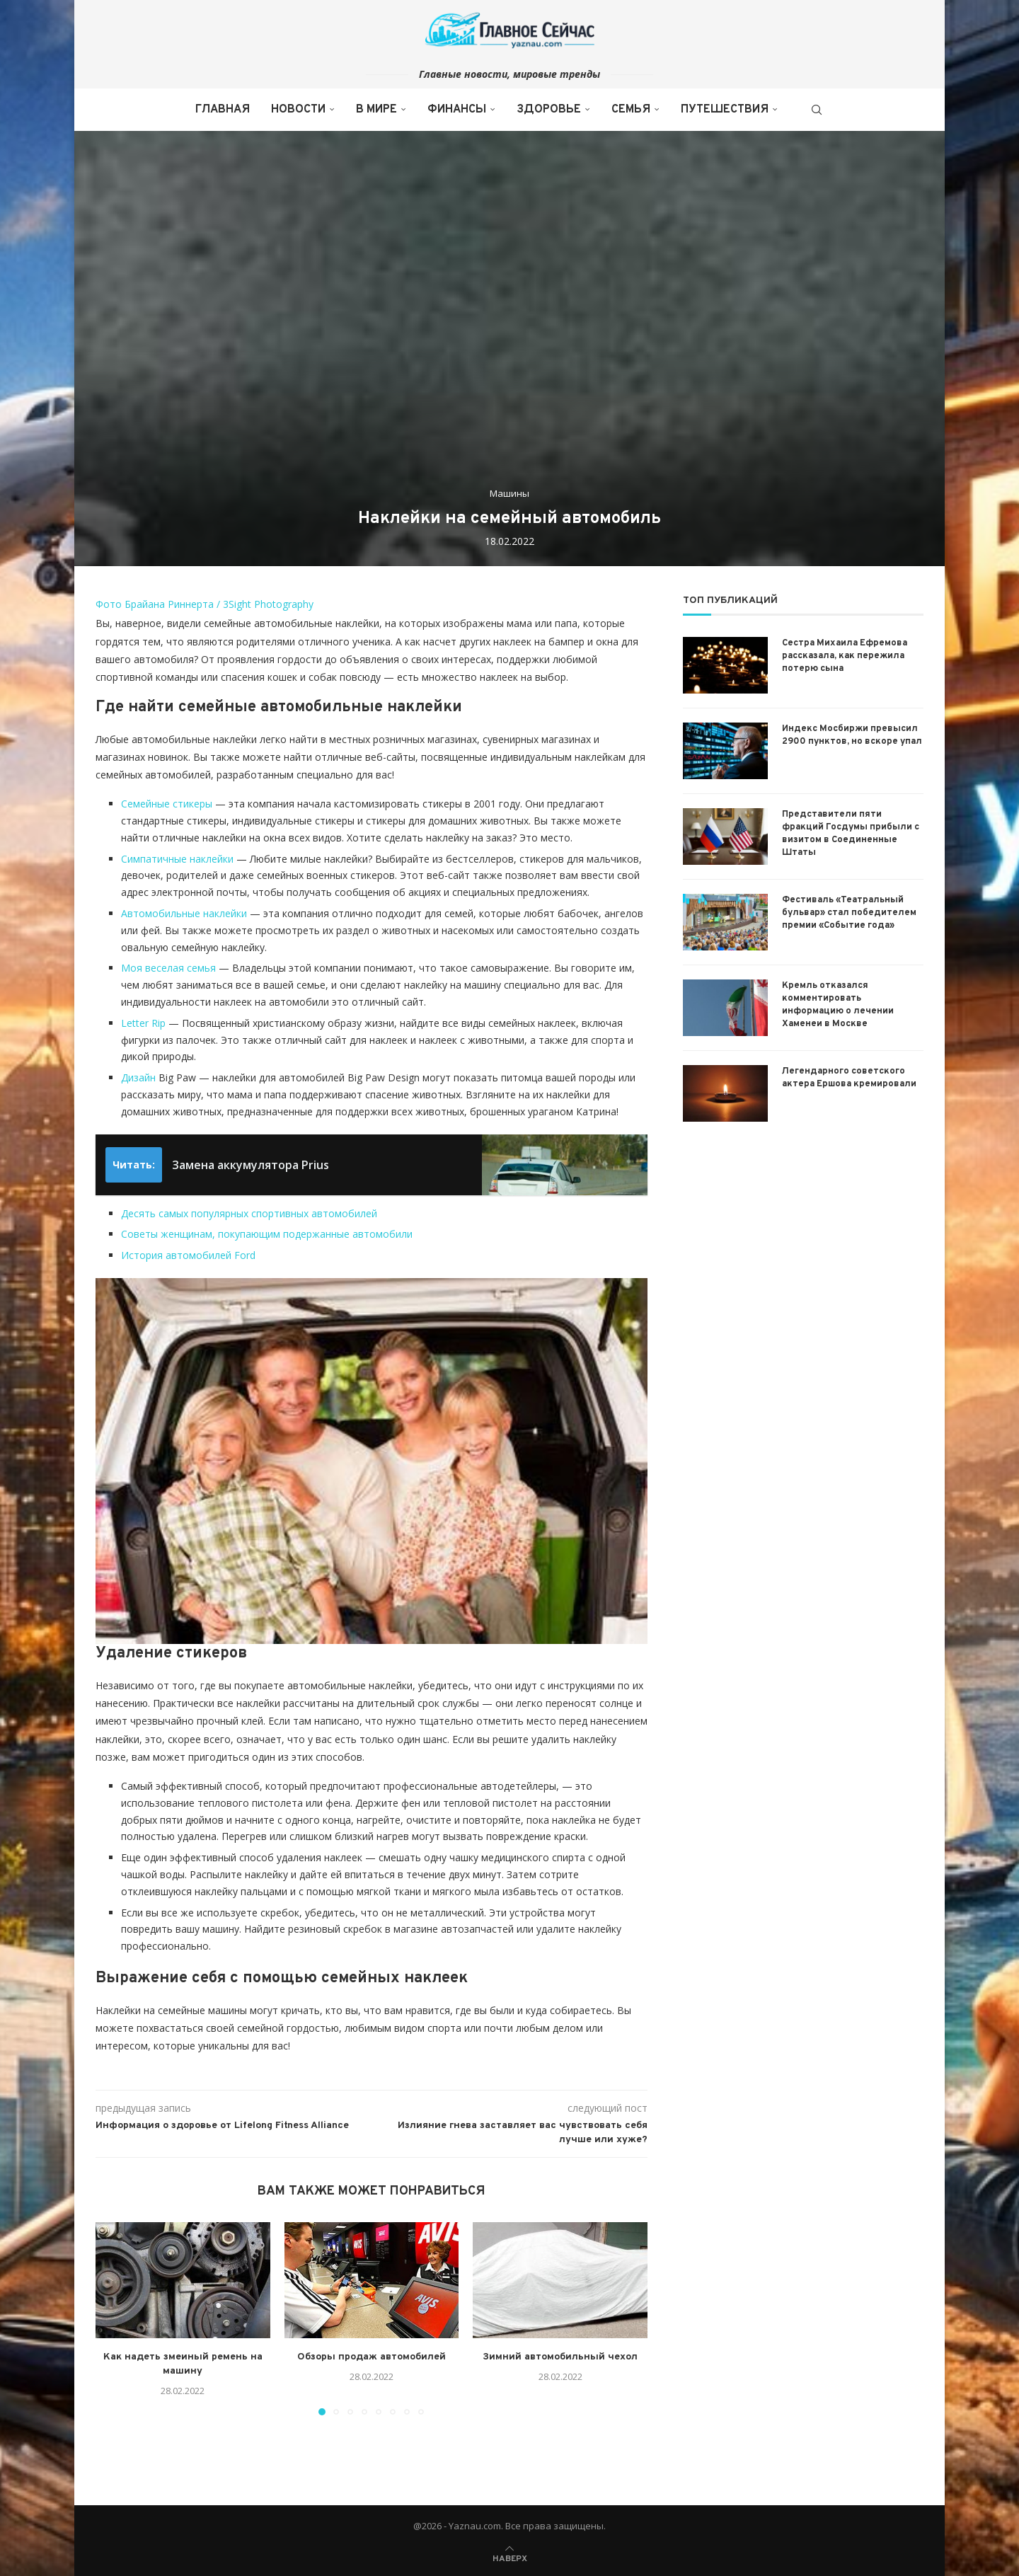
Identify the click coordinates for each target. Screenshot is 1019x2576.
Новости (298, 110)
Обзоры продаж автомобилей (371, 2357)
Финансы (456, 110)
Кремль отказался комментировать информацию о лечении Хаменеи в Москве (838, 1005)
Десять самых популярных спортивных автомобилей (249, 1213)
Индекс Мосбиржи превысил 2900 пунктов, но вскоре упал (852, 735)
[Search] (817, 109)
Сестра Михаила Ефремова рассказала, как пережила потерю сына (844, 656)
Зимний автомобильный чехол (560, 2357)
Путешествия (724, 110)
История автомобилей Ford (188, 1255)
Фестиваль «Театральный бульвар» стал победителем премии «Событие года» (849, 913)
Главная (222, 110)
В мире (376, 110)
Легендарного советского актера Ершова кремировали (849, 1078)
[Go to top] (510, 2557)
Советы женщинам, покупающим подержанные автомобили (267, 1234)
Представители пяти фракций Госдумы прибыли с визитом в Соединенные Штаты (850, 834)
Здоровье (549, 110)
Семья (630, 110)
